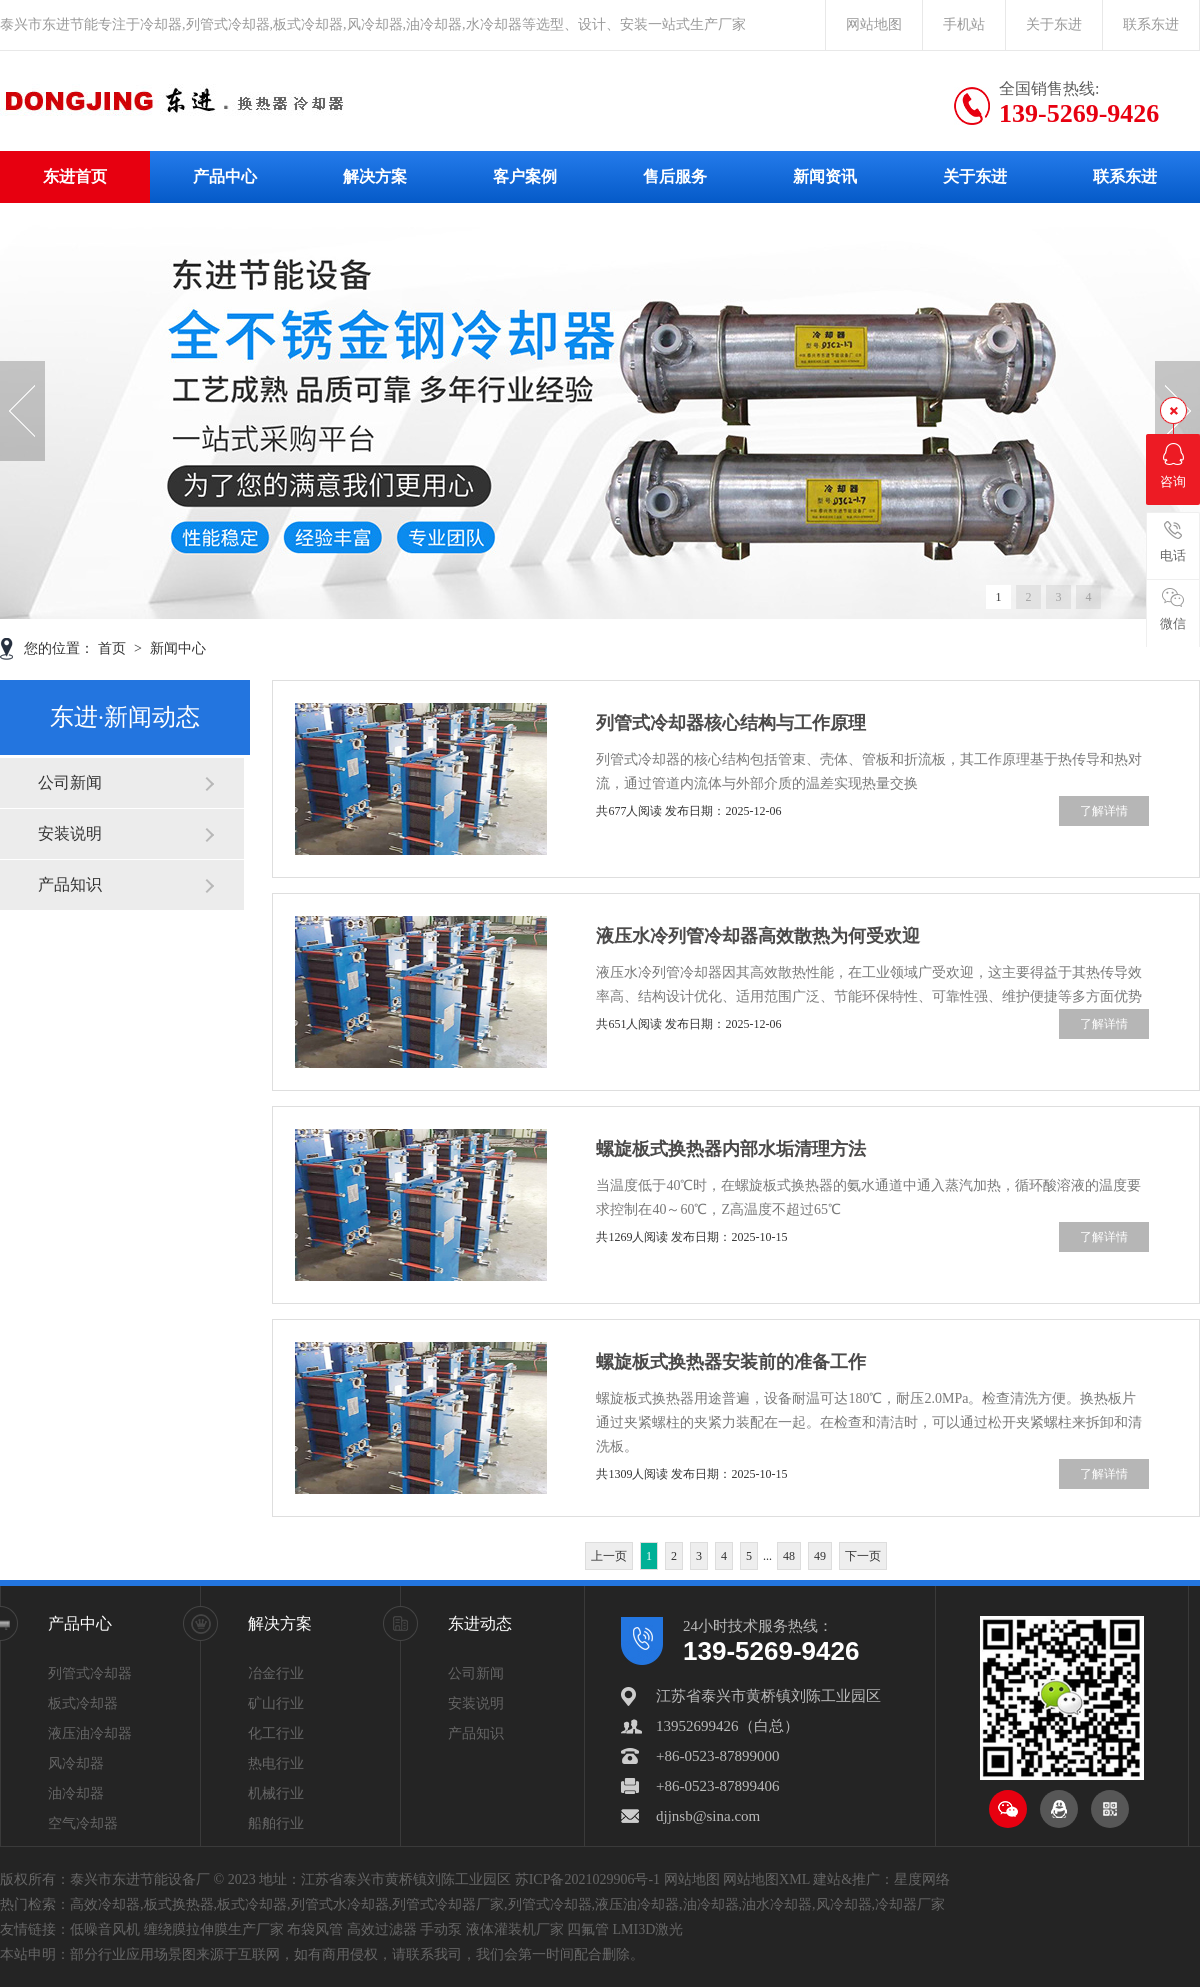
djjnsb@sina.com (708, 1816)
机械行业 (276, 1793)
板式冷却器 (83, 1703)
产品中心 (225, 176)
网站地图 (874, 24)
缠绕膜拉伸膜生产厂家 (214, 1929)
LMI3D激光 (648, 1929)
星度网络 (922, 1879)
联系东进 (1151, 24)
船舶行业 (276, 1823)
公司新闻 (70, 782)
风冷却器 (76, 1763)
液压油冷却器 (90, 1733)
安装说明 (70, 833)
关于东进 (1054, 24)
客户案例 (525, 176)
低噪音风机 (105, 1929)
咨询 (1173, 466)
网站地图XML (766, 1879)
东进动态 (480, 1623)
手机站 (964, 24)
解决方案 (375, 176)
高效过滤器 (382, 1929)
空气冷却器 (83, 1823)
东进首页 (75, 176)
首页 (114, 648)
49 (820, 1556)
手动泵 (441, 1929)
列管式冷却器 (90, 1673)
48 (789, 1556)
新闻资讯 (825, 176)
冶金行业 (276, 1673)
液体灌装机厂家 (515, 1929)
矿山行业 (276, 1703)
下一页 (863, 1556)
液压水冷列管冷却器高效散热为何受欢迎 (758, 936)
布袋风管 (315, 1929)
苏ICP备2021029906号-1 (587, 1879)
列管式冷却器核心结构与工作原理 (731, 723)
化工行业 (276, 1733)
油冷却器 (76, 1793)
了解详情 (1104, 811)
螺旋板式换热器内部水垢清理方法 (731, 1149)
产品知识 (70, 884)
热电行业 (276, 1763)
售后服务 (675, 176)
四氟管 (588, 1929)
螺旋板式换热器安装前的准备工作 (731, 1362)
